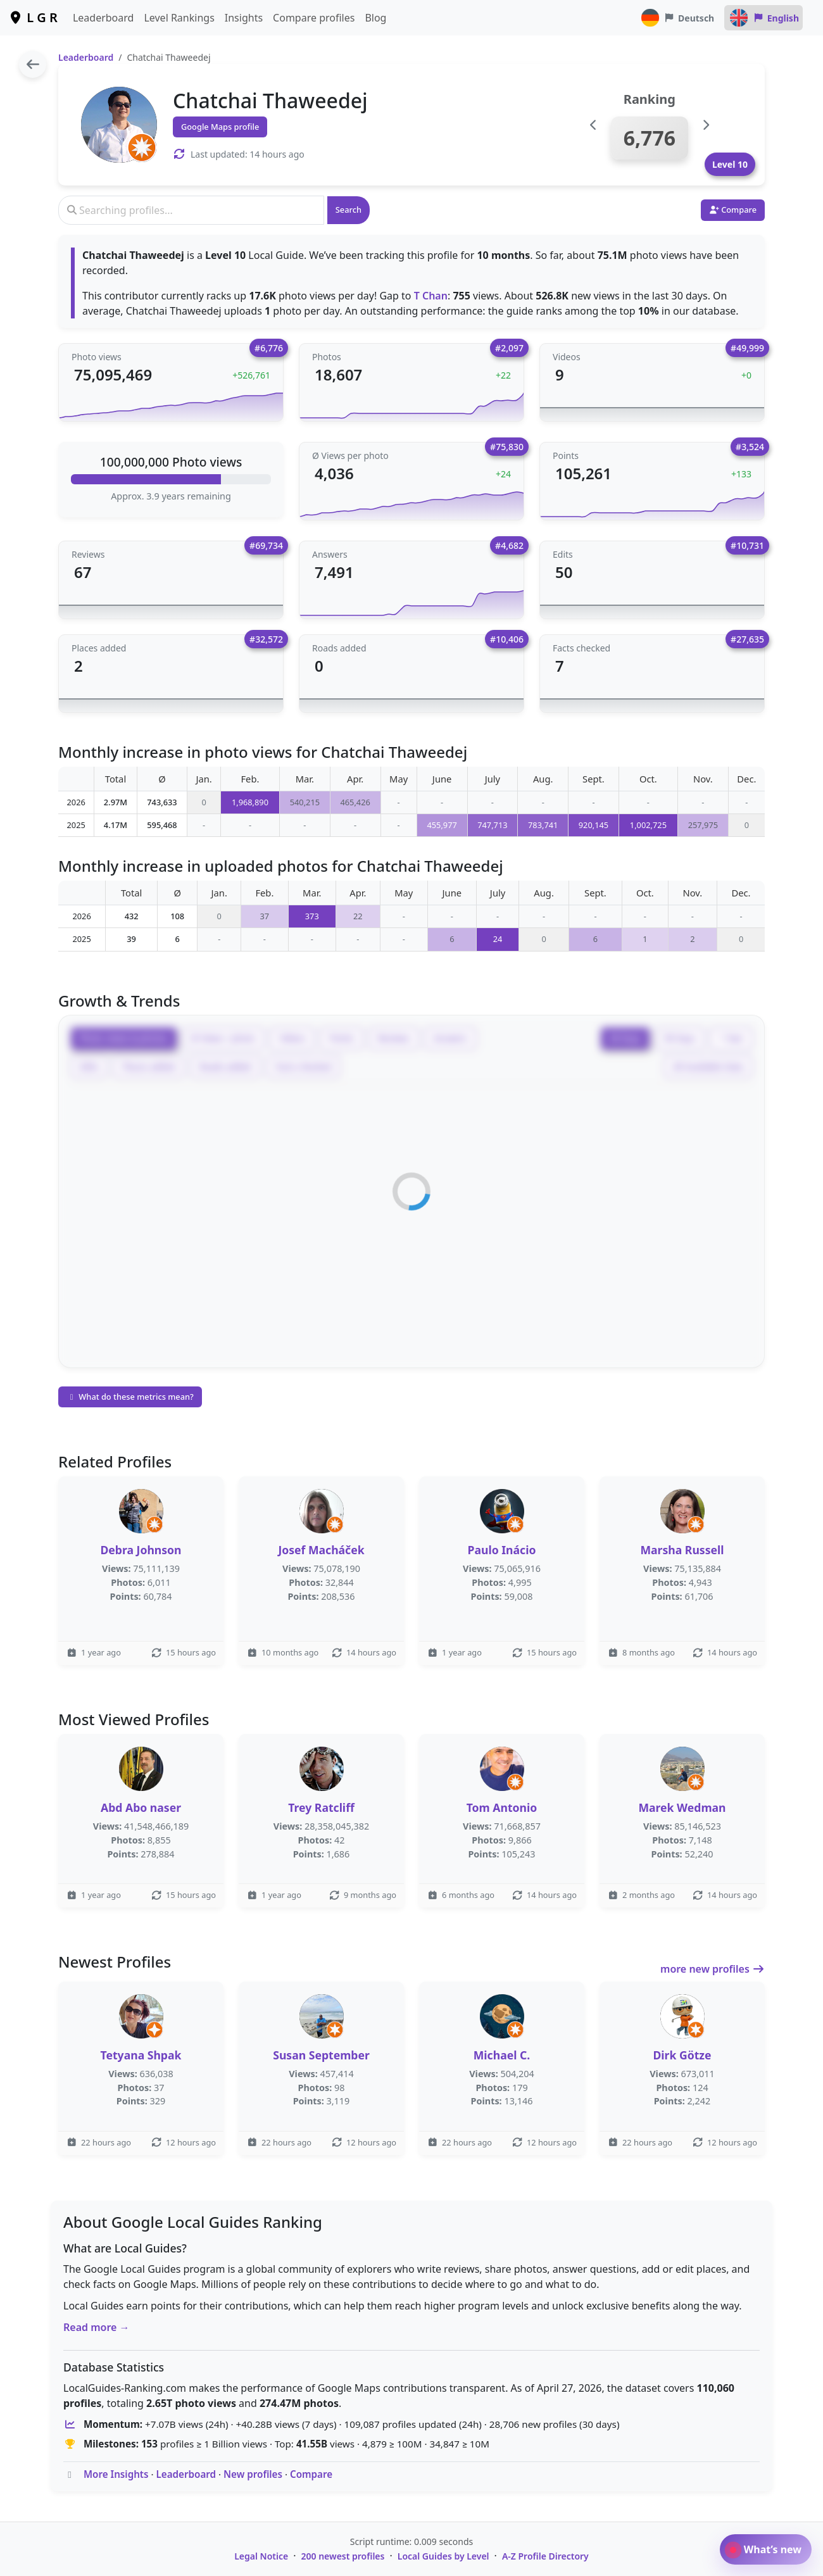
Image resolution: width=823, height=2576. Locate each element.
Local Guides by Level (443, 2556)
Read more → (96, 2327)
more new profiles (712, 1969)
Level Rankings (179, 18)
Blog (375, 18)
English (763, 17)
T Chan (431, 296)
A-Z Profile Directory (545, 2556)
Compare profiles (314, 18)
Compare (311, 2474)
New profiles (252, 2474)
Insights (244, 18)
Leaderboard (103, 18)
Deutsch (677, 17)
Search (348, 209)
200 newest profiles (343, 2556)
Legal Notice (261, 2556)
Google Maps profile (220, 126)
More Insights (116, 2474)
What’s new (765, 2549)
